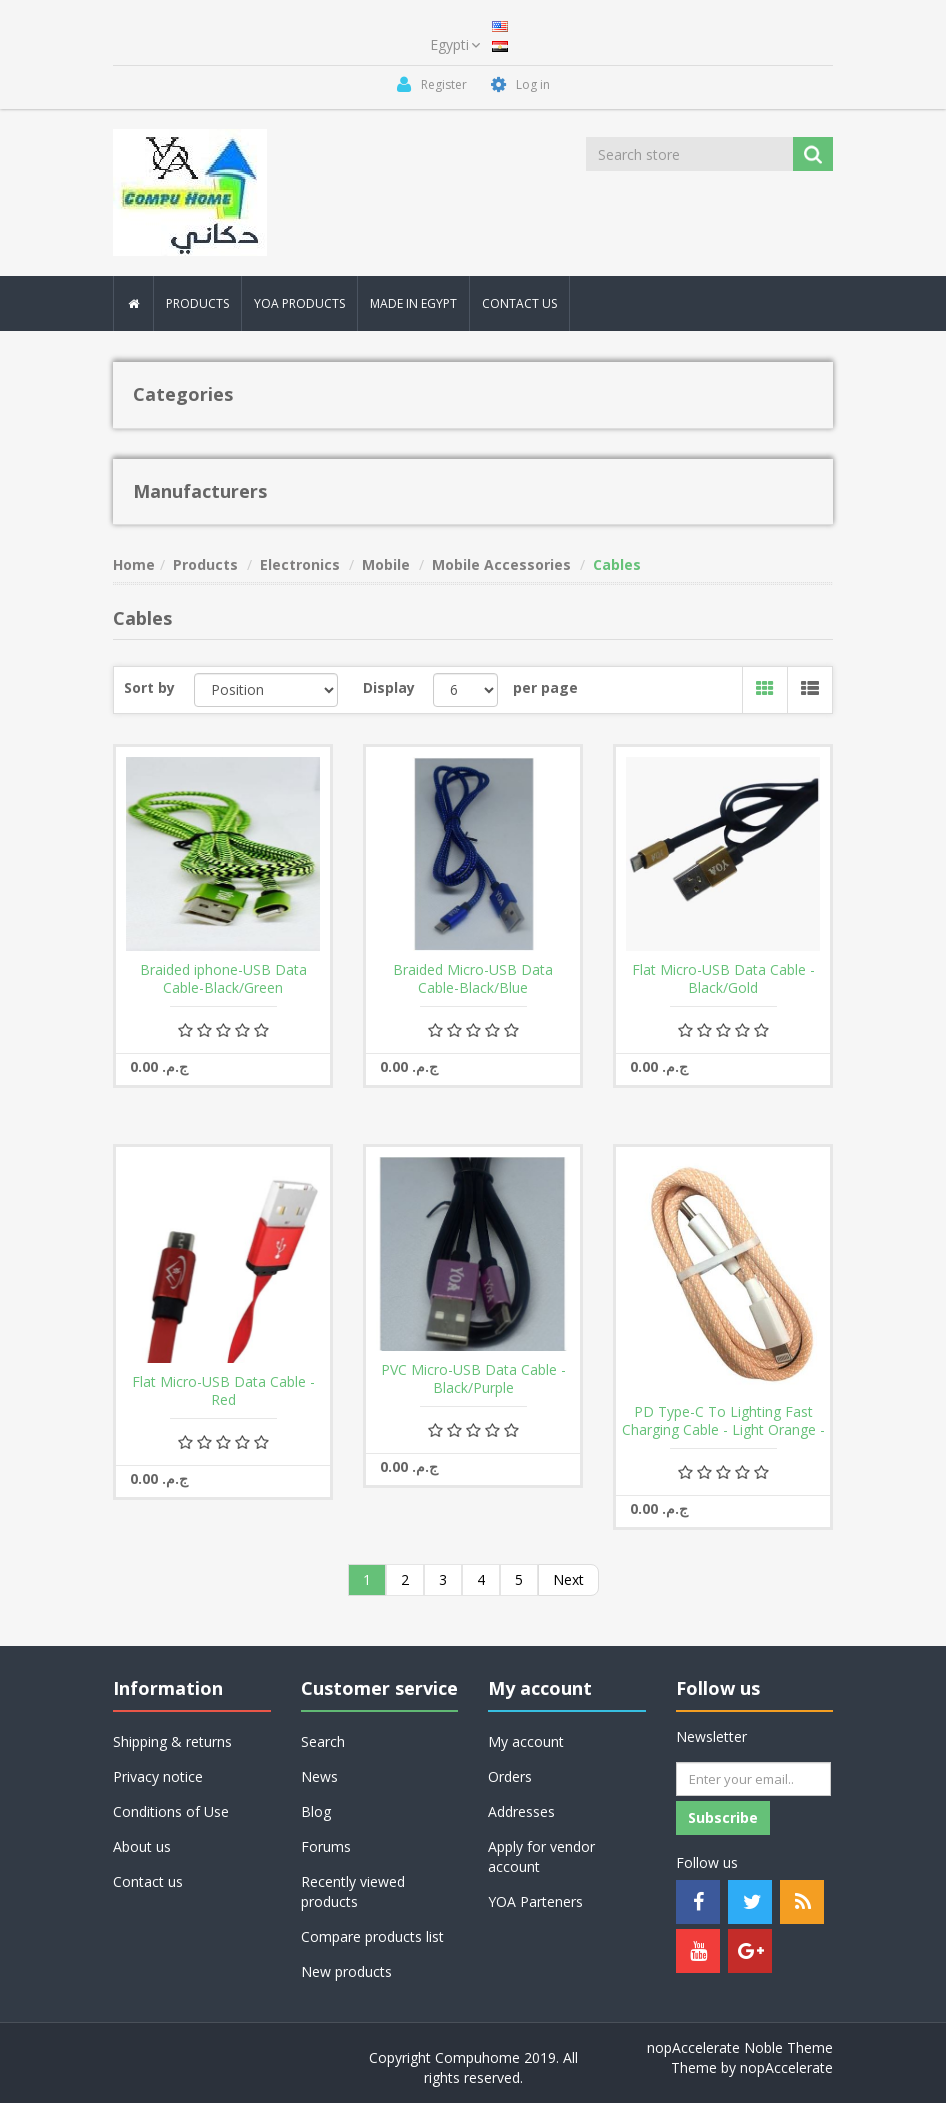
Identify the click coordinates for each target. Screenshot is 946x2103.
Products (205, 564)
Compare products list (372, 1936)
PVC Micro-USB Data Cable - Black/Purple (473, 1379)
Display (389, 687)
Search (323, 1741)
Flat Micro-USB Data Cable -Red (223, 1391)
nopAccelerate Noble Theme (740, 2047)
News (319, 1776)
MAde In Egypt (413, 303)
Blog (316, 1811)
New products (346, 1971)
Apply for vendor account (541, 1856)
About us (142, 1846)
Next (568, 1579)
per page (545, 687)
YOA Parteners (535, 1901)
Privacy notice (158, 1776)
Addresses (521, 1811)
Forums (326, 1846)
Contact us (148, 1881)
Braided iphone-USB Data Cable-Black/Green (223, 979)
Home (134, 564)
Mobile (386, 564)
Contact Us (519, 303)
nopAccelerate (786, 2067)
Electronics (300, 564)
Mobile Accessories (501, 564)
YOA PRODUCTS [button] (299, 303)
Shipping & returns (172, 1741)
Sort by (149, 687)
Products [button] (197, 303)
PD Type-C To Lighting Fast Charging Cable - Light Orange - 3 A (723, 1430)
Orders (510, 1776)
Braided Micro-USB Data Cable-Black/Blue (473, 979)
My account (526, 1741)
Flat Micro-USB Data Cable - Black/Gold (723, 979)
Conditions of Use (171, 1811)
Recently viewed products (353, 1891)
